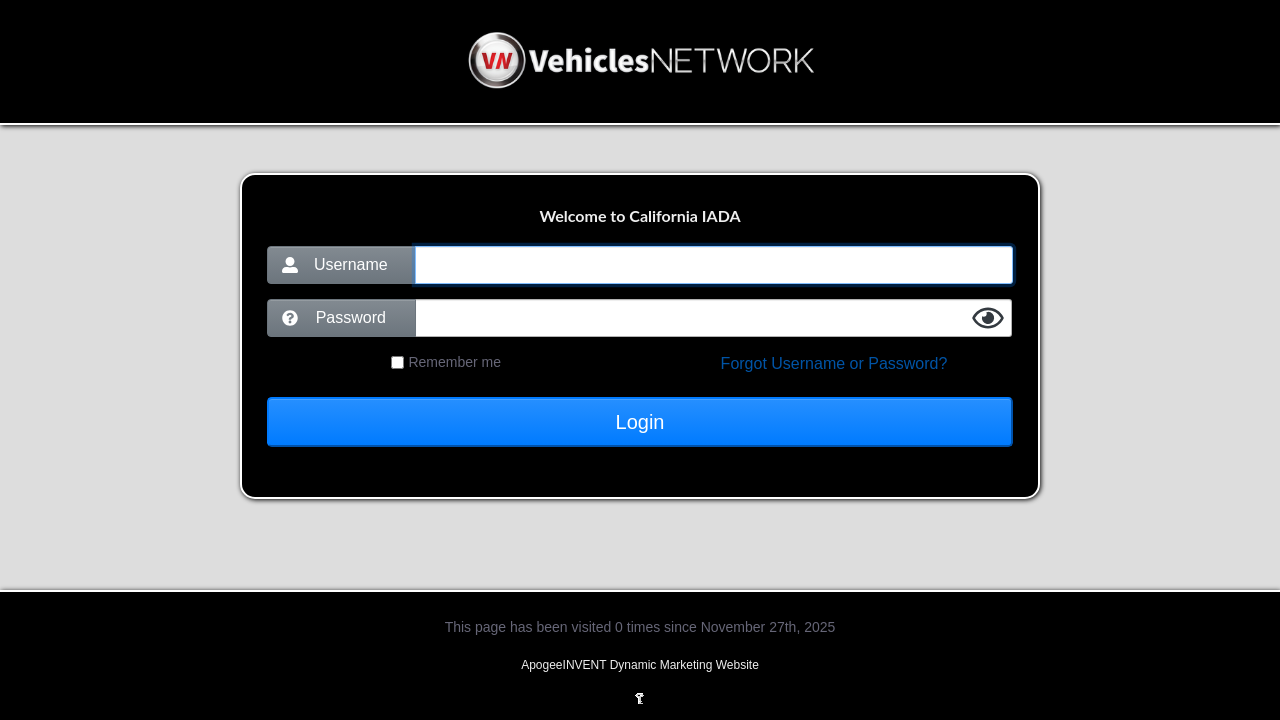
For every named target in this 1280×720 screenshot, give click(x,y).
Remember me (454, 362)
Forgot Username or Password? (834, 363)
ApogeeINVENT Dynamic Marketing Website (640, 665)
